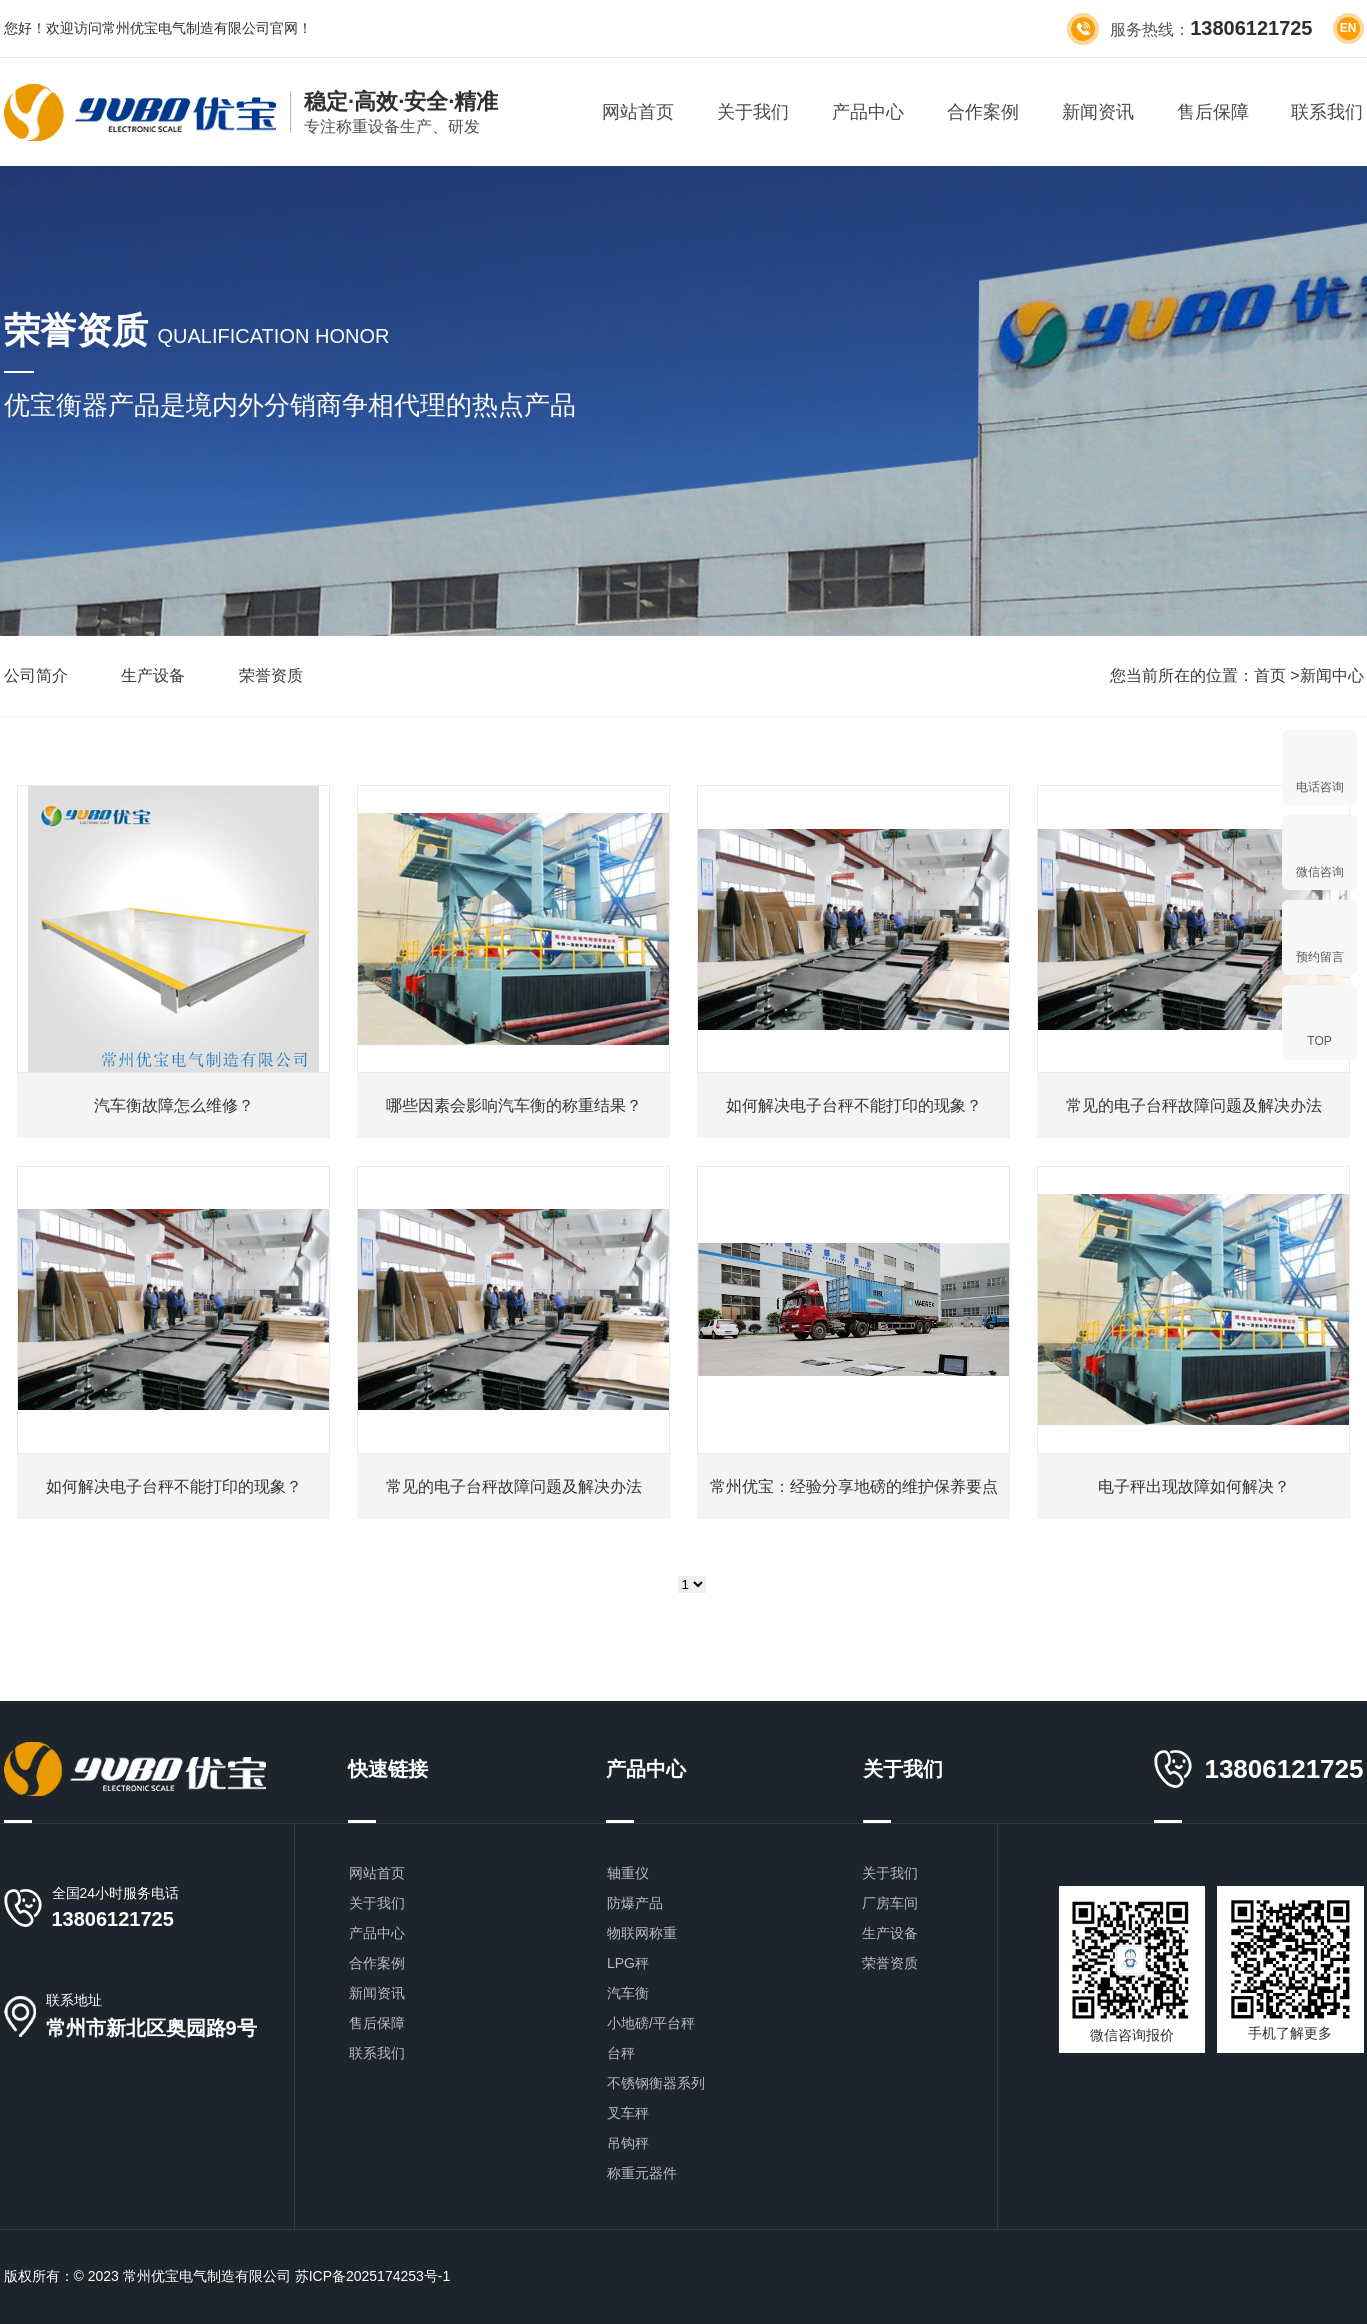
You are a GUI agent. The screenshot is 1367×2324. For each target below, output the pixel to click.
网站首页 (638, 112)
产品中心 (868, 112)
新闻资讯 (1098, 112)
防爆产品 (635, 1903)
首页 (1270, 675)
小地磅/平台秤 (651, 2023)
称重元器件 (642, 2173)
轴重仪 (628, 1873)
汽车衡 (628, 1993)
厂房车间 (890, 1903)
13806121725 (113, 1919)
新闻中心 (1332, 675)
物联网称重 (642, 1933)
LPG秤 (628, 1963)
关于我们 (753, 112)
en (1348, 28)
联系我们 (1327, 112)
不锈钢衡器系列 (656, 2083)
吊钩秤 (628, 2143)
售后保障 (1213, 112)
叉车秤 (628, 2113)
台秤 (621, 2053)
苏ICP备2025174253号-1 (373, 2276)
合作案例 (983, 112)
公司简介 (36, 675)
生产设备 (153, 675)
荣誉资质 (271, 675)
